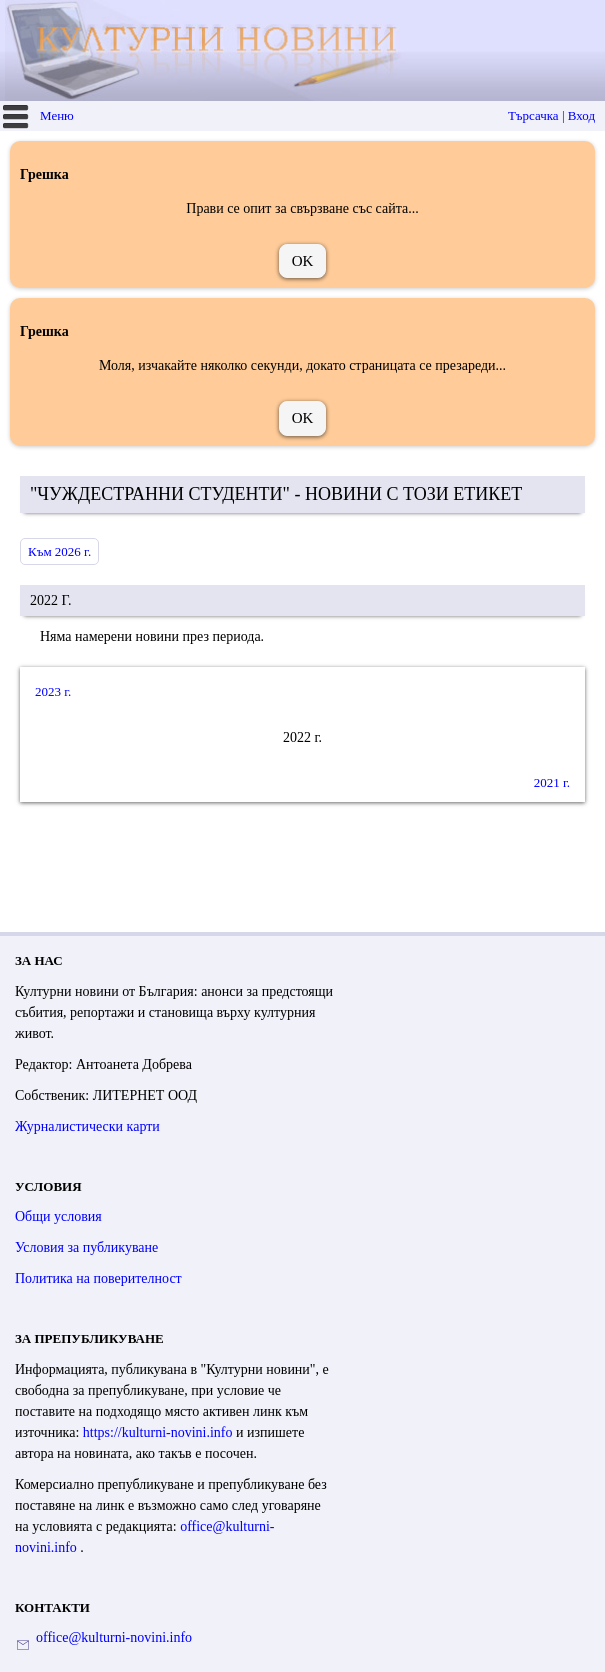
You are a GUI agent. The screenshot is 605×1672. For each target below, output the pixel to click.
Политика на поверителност (98, 1278)
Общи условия (58, 1216)
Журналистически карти (87, 1126)
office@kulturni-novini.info (114, 1637)
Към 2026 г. (59, 551)
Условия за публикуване (86, 1247)
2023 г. (53, 691)
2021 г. (552, 782)
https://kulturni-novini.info (159, 1432)
